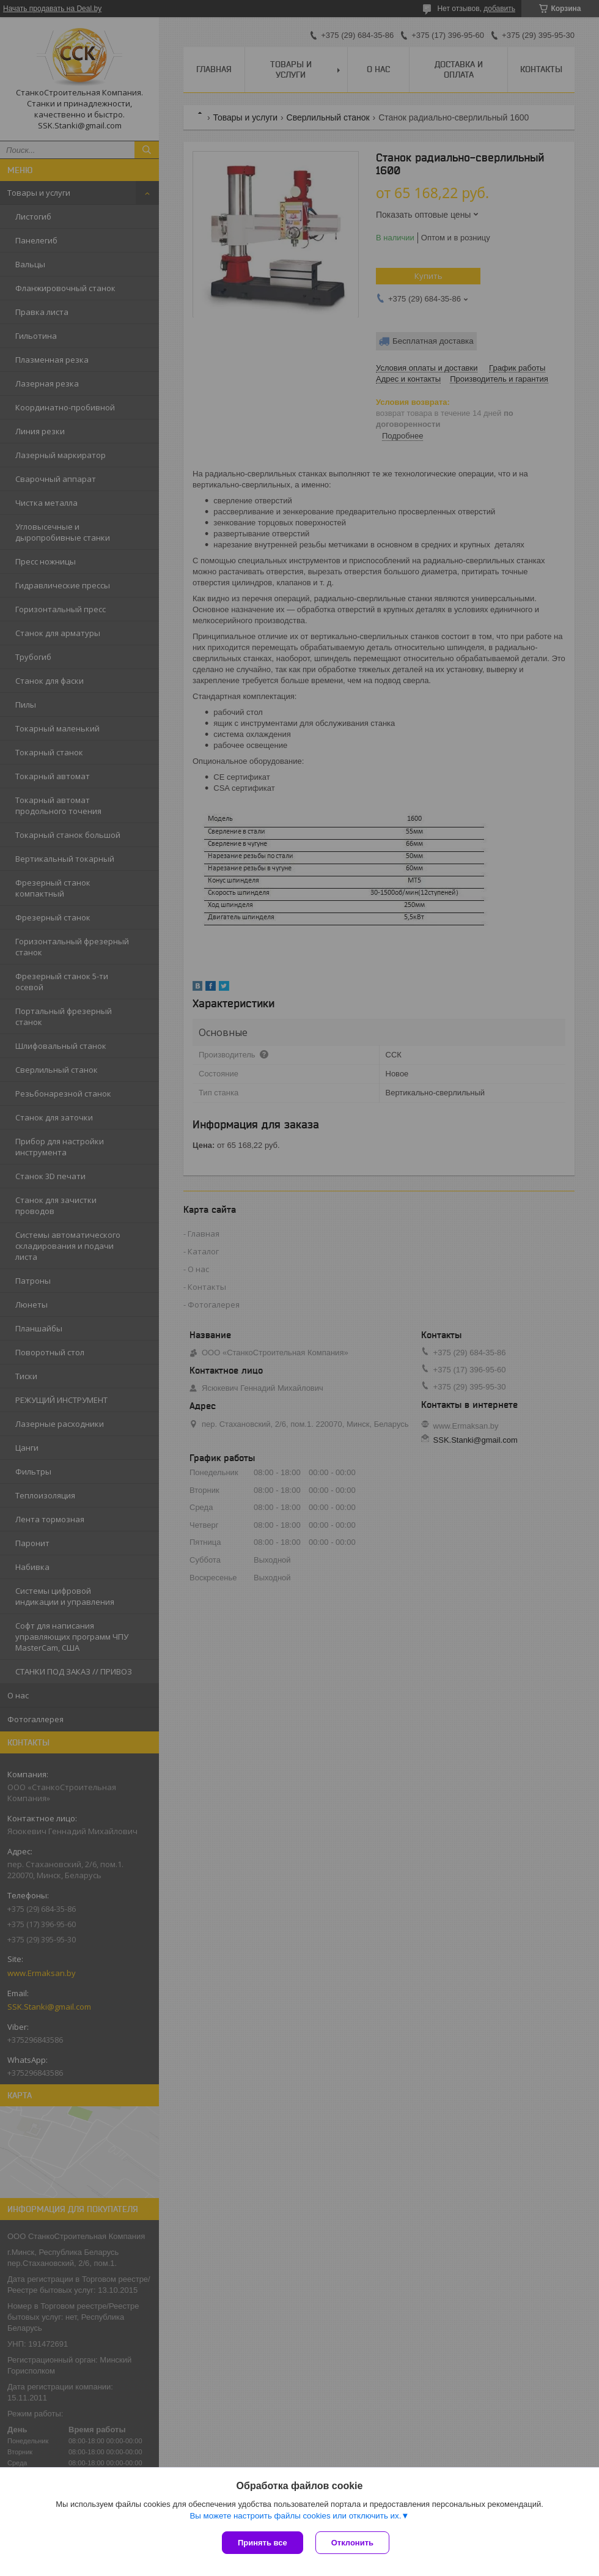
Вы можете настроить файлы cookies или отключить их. (295, 2515)
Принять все (262, 2542)
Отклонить (352, 2542)
